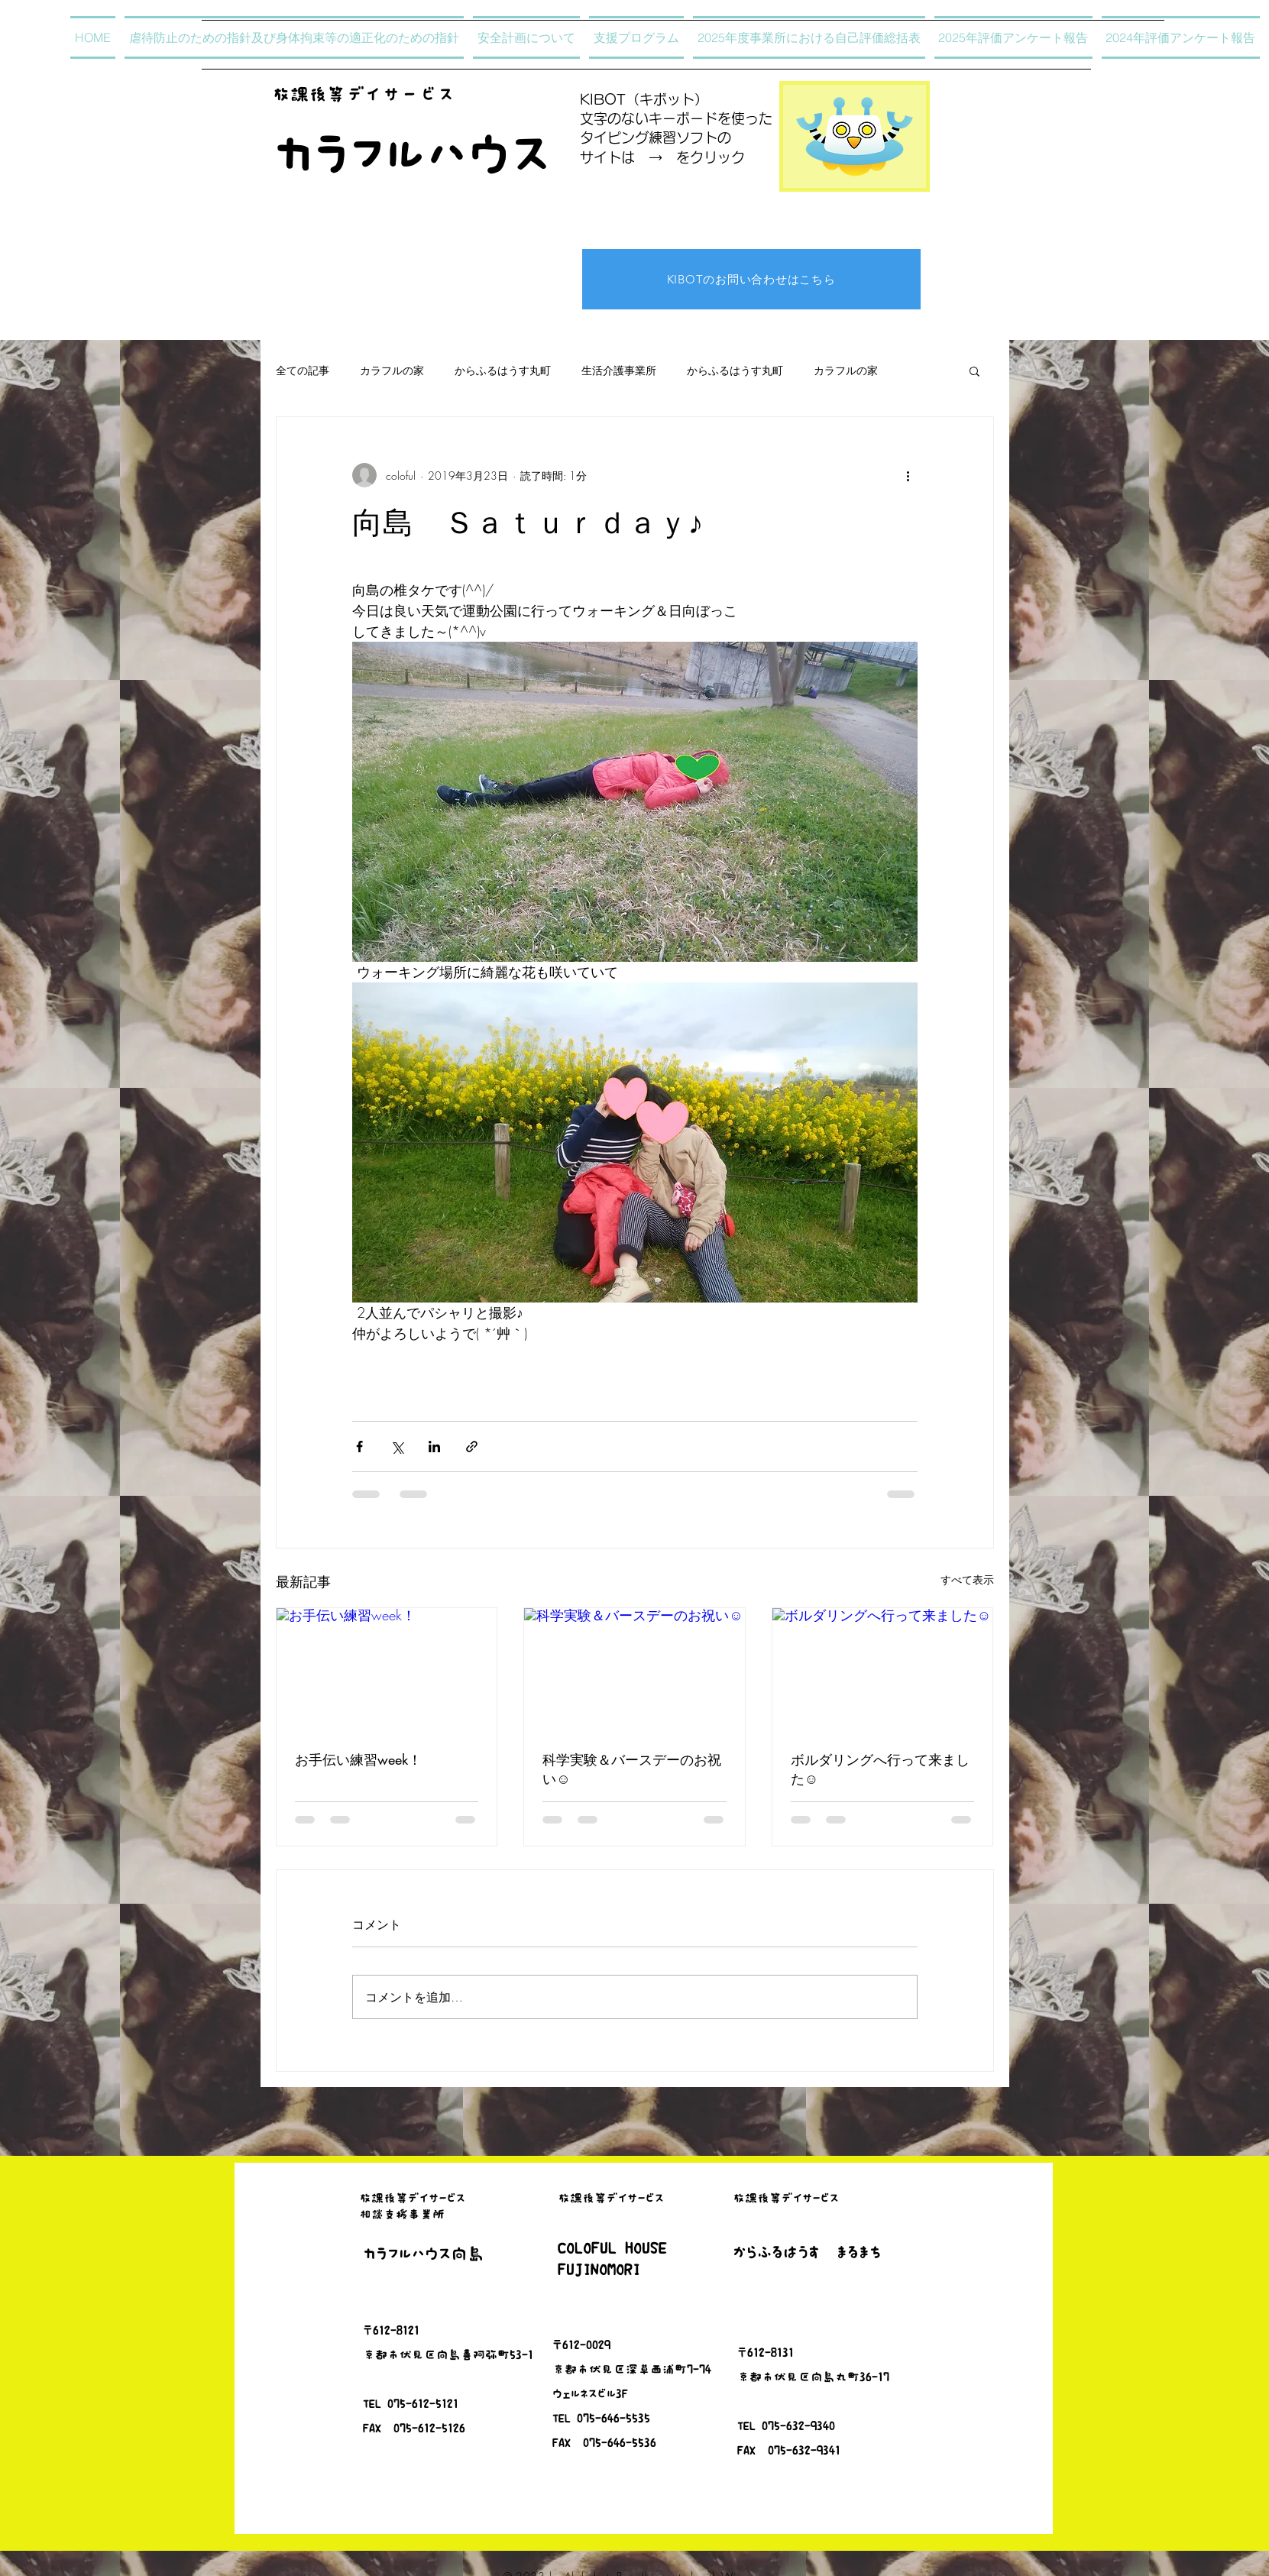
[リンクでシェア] (472, 1446)
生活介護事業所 (618, 370)
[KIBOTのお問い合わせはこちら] (751, 279)
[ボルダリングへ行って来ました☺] (882, 1670)
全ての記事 (302, 370)
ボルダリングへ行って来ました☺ (880, 1769)
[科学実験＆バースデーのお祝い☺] (634, 1670)
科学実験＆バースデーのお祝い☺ (631, 1769)
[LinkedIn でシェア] (434, 1446)
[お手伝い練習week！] (387, 1670)
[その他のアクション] (908, 475)
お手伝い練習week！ (358, 1759)
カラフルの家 (392, 370)
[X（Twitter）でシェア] (397, 1446)
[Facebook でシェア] (359, 1446)
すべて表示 (967, 1579)
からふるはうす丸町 (503, 370)
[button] (974, 370)
